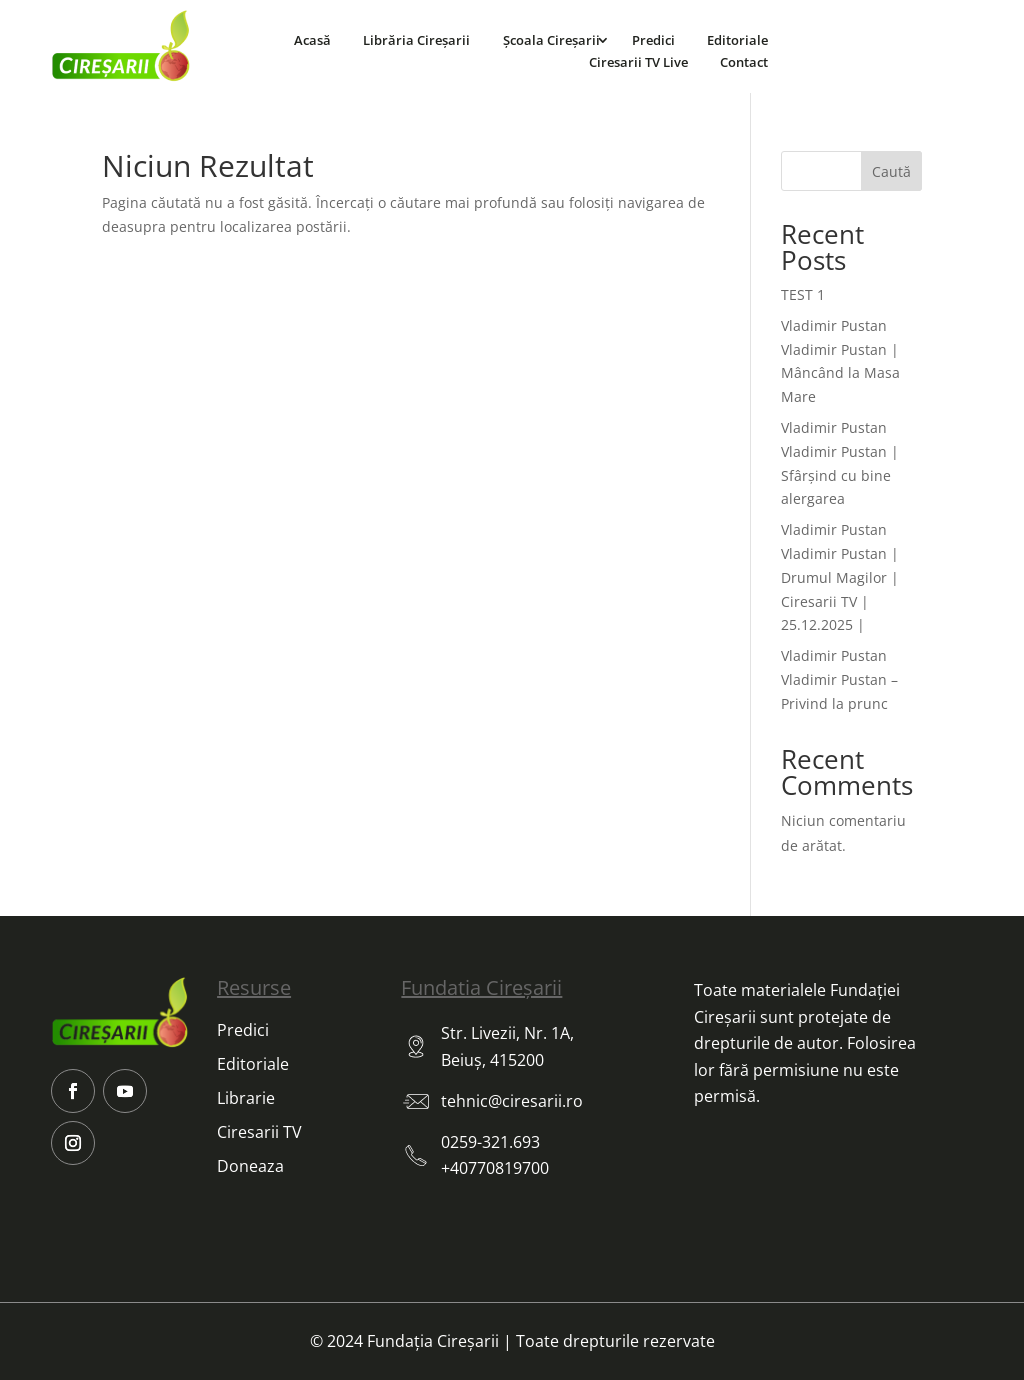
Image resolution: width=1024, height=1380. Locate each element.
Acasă (312, 40)
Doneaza (250, 1166)
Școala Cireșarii (551, 40)
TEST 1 (803, 294)
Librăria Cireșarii (416, 40)
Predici (653, 40)
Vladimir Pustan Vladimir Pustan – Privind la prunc (839, 679)
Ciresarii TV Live (638, 62)
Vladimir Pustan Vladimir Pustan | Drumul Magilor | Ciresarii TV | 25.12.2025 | (840, 577)
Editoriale (737, 40)
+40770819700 (495, 1168)
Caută (891, 171)
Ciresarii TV (259, 1132)
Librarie (246, 1098)
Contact (744, 62)
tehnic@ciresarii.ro (512, 1101)
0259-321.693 (490, 1142)
